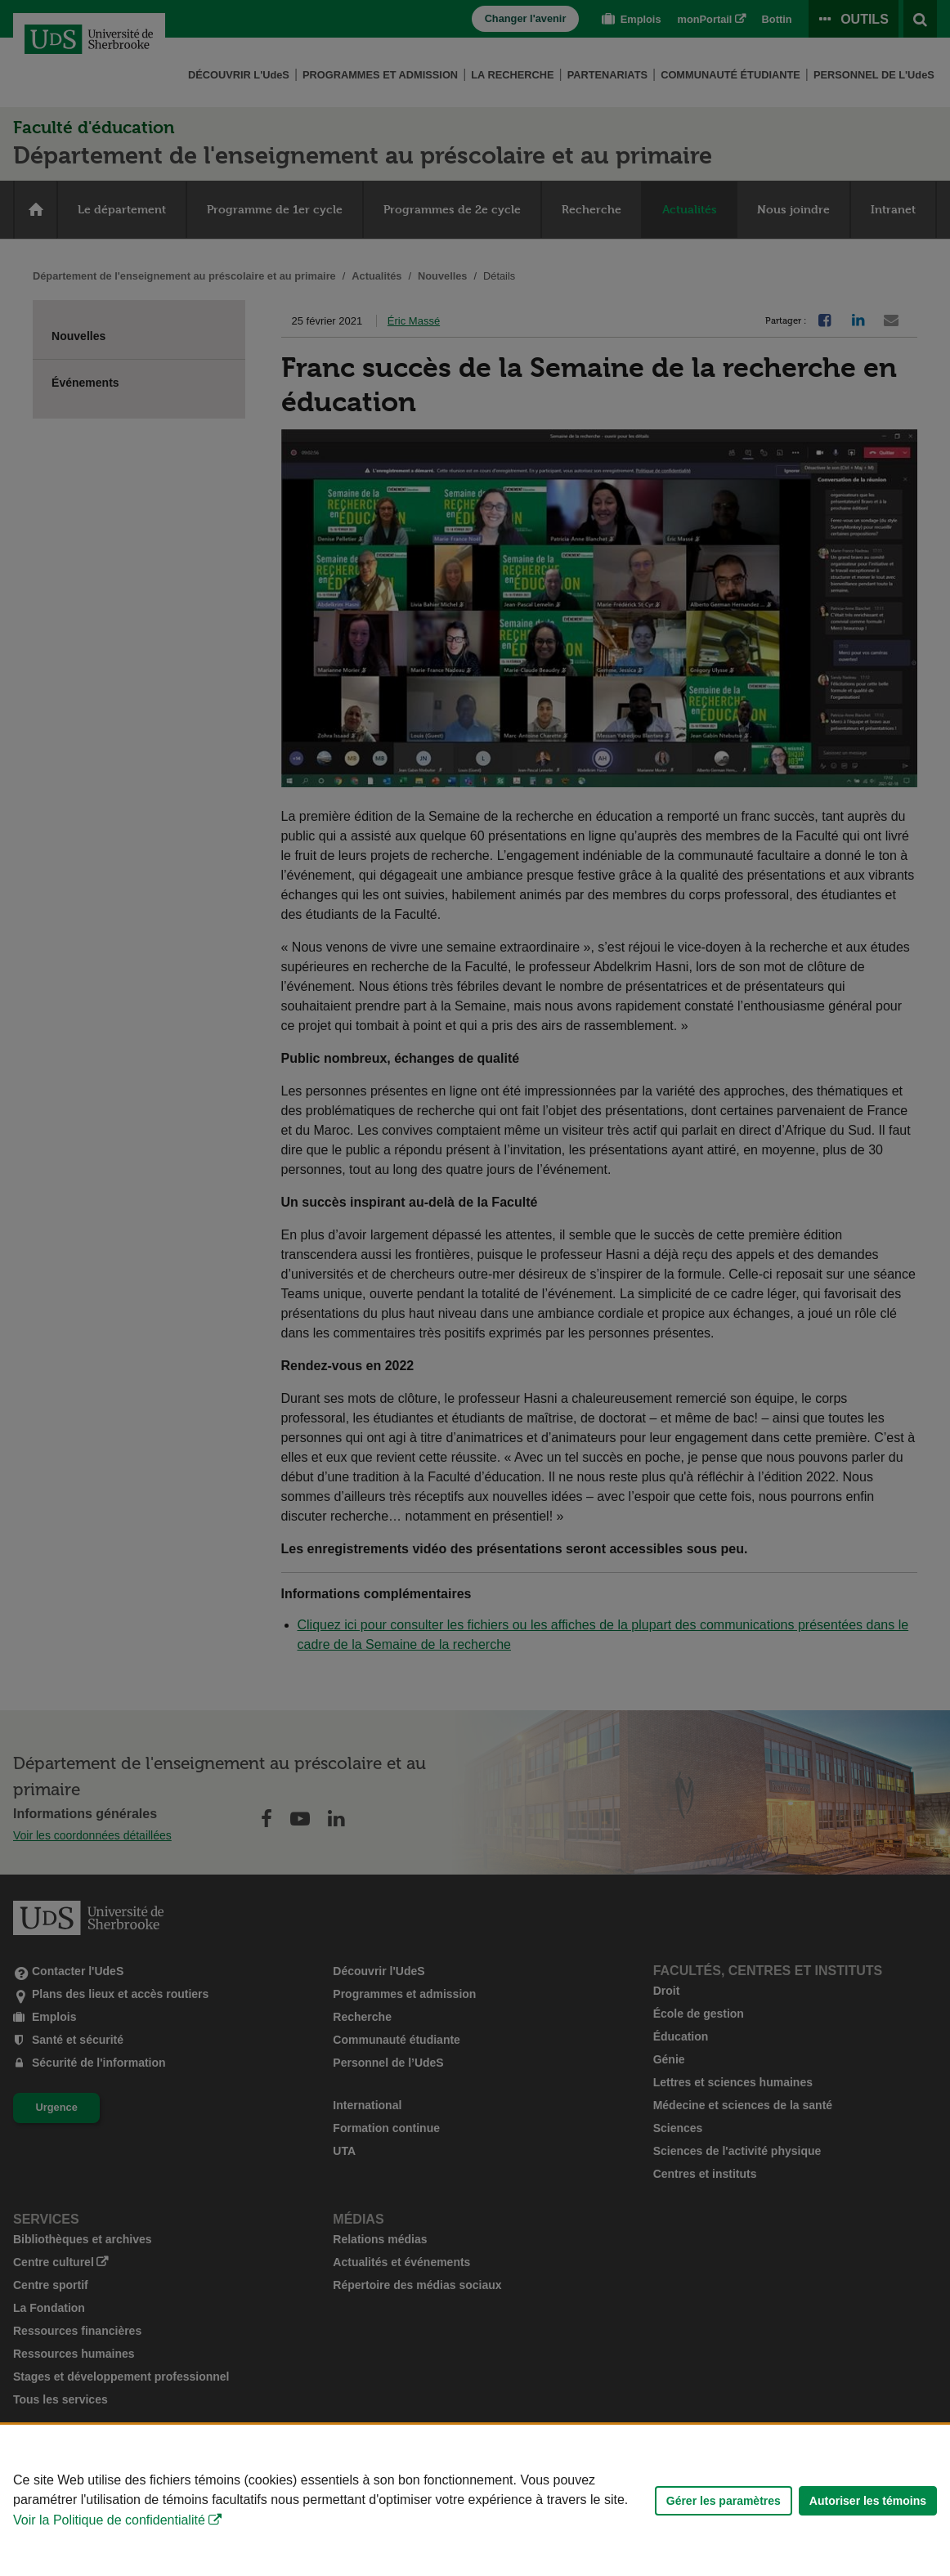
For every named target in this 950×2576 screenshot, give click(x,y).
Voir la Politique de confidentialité (109, 2520)
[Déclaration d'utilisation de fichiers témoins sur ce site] (475, 2500)
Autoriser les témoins (867, 2500)
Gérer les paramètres (723, 2500)
